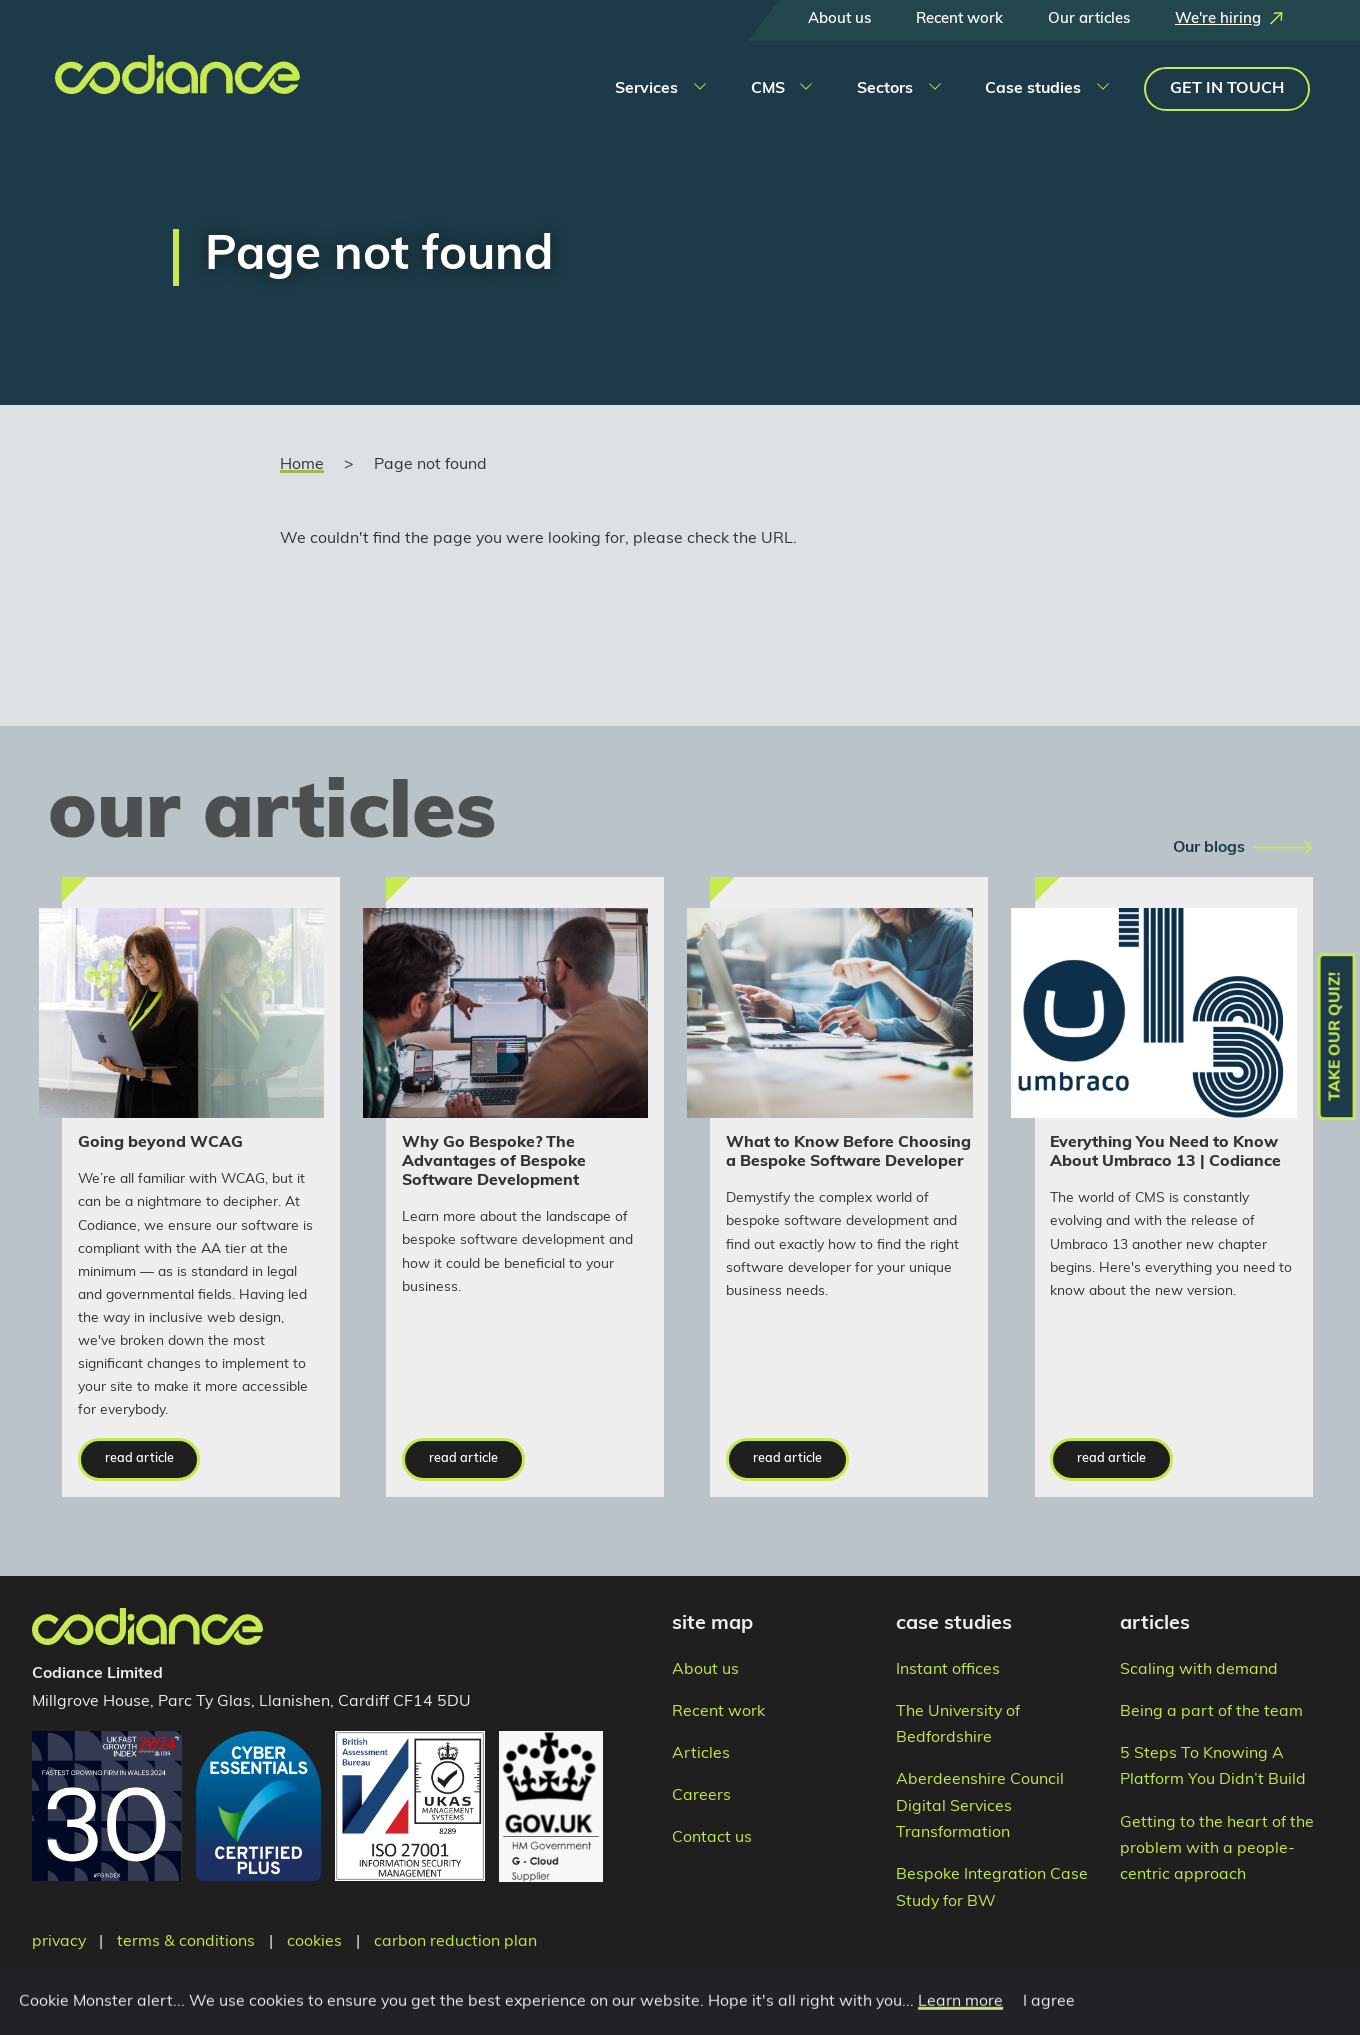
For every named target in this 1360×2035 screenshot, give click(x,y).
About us (839, 19)
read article (139, 1459)
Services (646, 89)
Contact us (712, 1838)
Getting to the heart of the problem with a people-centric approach (1217, 1849)
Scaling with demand (1199, 1670)
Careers (701, 1796)
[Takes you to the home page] (150, 86)
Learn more (957, 2018)
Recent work (959, 19)
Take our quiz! (1336, 1036)
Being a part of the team (1211, 1712)
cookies (314, 1942)
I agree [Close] (1046, 2018)
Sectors (885, 89)
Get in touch (1227, 89)
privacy (59, 1942)
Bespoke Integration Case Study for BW (992, 1888)
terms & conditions (186, 1942)
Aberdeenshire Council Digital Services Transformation (980, 1806)
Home (302, 465)
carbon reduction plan (455, 1942)
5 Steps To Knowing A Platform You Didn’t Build (1213, 1767)
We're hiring (1218, 19)
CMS (768, 89)
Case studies (1033, 89)
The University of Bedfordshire (958, 1725)
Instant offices (948, 1670)
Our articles (1089, 19)
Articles (701, 1754)
